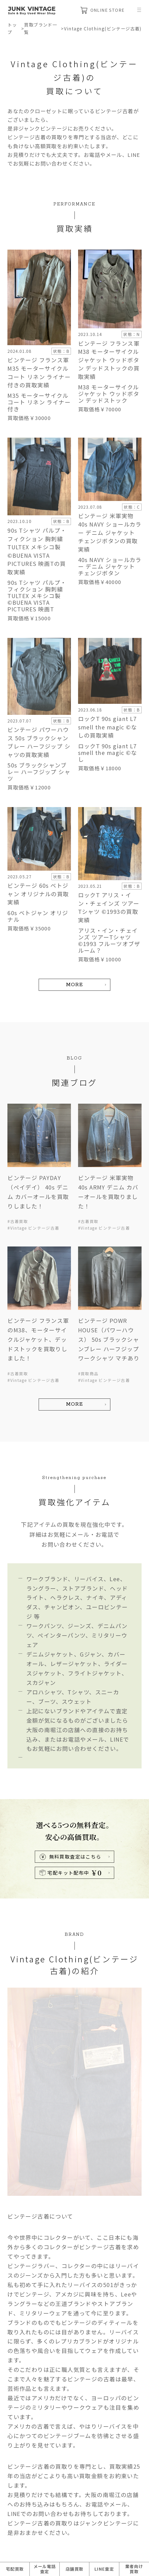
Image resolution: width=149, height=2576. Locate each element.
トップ (12, 28)
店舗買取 (74, 2569)
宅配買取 (15, 2569)
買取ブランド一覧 (40, 28)
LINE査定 (104, 2569)
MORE (74, 947)
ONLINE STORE (102, 10)
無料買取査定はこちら (70, 1819)
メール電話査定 (45, 2568)
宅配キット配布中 (70, 1835)
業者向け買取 (134, 2568)
